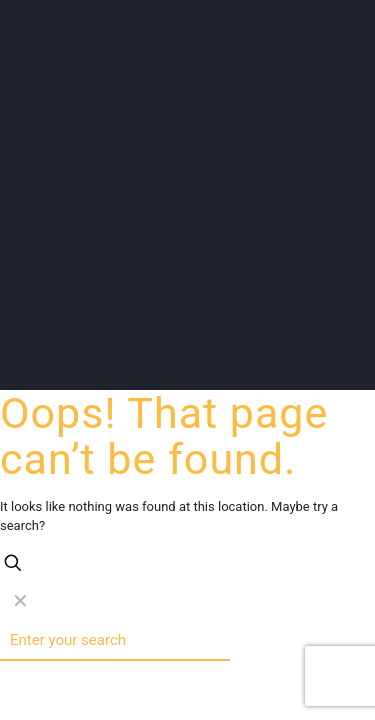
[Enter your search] (115, 641)
